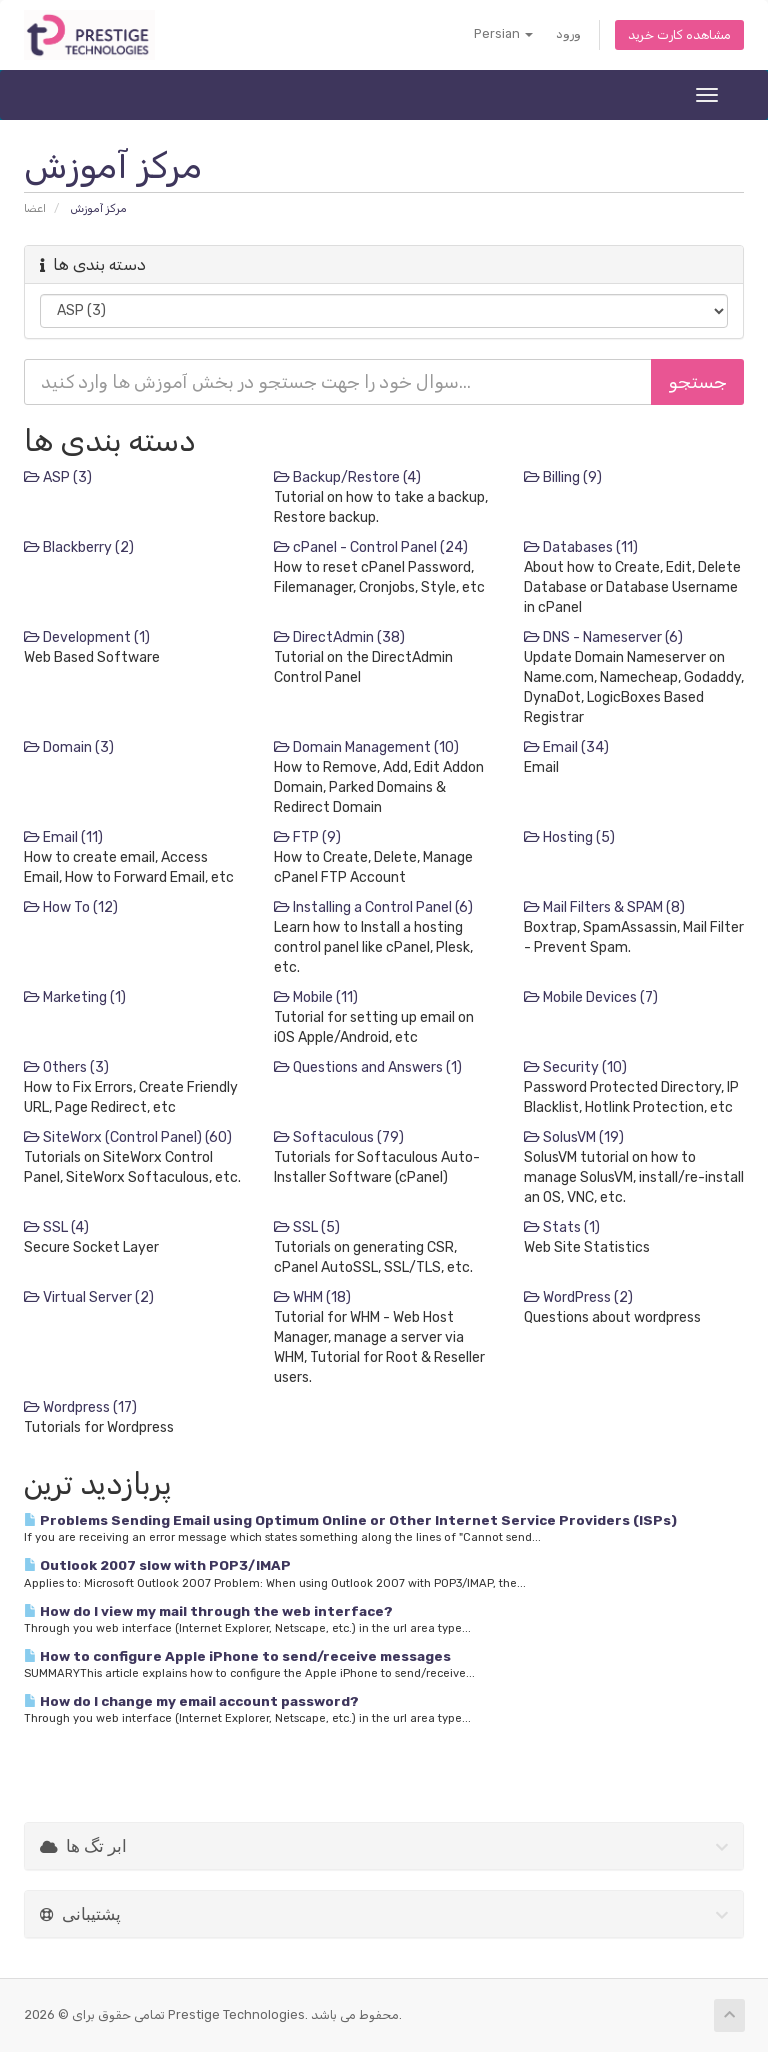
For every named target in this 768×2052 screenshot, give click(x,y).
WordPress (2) (578, 1297)
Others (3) (66, 1067)
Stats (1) (562, 1227)
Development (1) (87, 637)
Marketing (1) (75, 997)
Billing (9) (563, 477)
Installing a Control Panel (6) (373, 907)
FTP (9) (307, 837)
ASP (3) (58, 477)
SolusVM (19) (574, 1137)
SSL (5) (307, 1227)
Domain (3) (69, 747)
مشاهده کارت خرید (679, 34)
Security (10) (575, 1067)
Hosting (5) (569, 837)
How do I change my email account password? (191, 1701)
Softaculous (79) (339, 1137)
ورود (568, 33)
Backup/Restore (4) (347, 477)
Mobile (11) (316, 997)
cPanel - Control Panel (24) (371, 547)
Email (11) (63, 837)
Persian (503, 33)
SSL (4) (56, 1227)
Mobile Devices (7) (591, 997)
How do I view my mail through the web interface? (208, 1611)
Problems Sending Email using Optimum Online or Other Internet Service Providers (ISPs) (350, 1520)
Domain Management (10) (366, 747)
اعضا (35, 208)
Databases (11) (581, 547)
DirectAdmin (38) (339, 637)
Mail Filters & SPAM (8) (604, 907)
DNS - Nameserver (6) (603, 637)
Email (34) (566, 747)
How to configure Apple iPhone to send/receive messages (237, 1656)
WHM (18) (312, 1297)
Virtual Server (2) (89, 1297)
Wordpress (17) (80, 1407)
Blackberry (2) (79, 547)
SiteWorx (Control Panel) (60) (128, 1137)
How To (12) (71, 907)
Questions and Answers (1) (368, 1067)
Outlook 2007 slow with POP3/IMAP (157, 1565)
